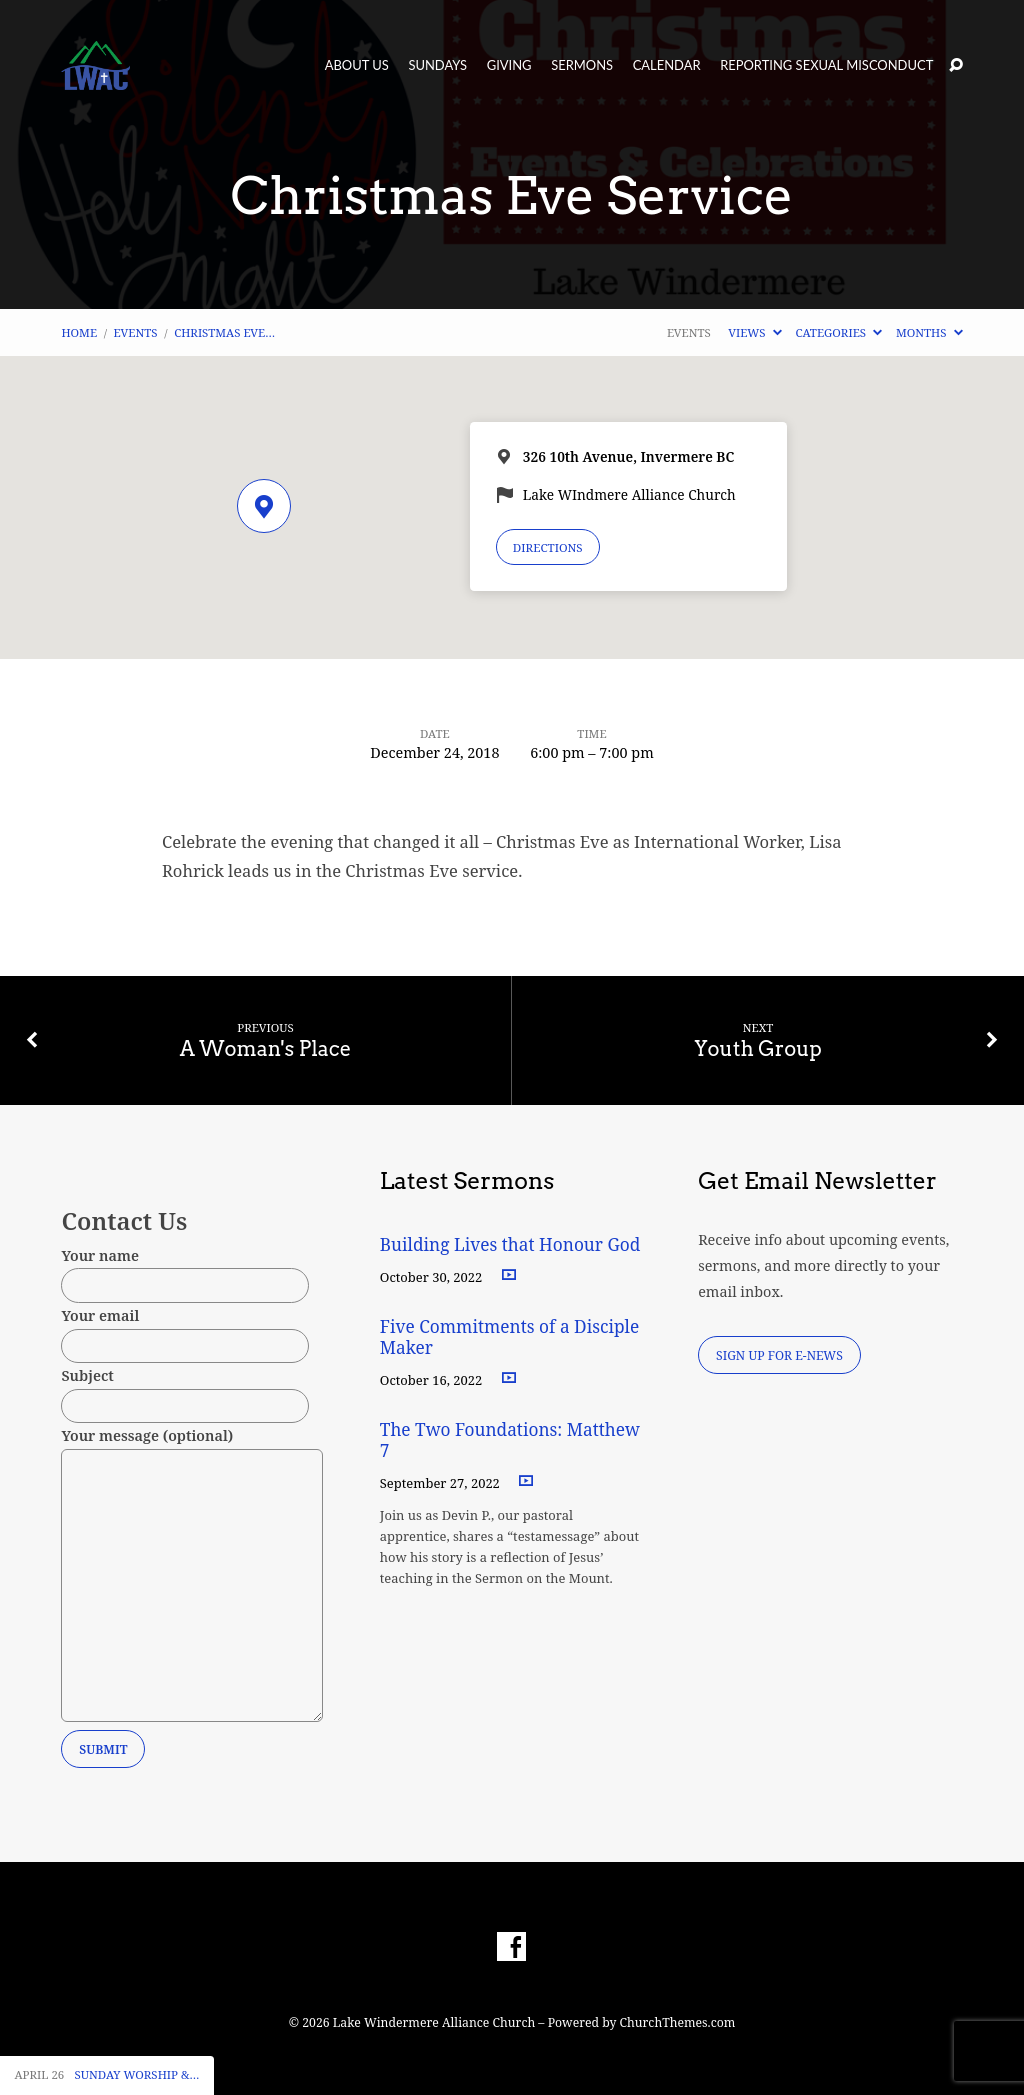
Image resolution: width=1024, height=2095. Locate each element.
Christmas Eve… (224, 332)
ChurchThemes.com (678, 2022)
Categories (838, 332)
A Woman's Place (266, 1049)
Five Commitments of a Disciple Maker (509, 1337)
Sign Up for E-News (779, 1355)
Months (929, 332)
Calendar (667, 65)
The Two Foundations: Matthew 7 (510, 1440)
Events (136, 332)
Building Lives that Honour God (510, 1244)
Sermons (582, 65)
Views (754, 332)
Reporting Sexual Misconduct (826, 65)
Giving (509, 65)
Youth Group (758, 1049)
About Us (357, 65)
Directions (548, 547)
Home (79, 332)
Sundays (437, 65)
